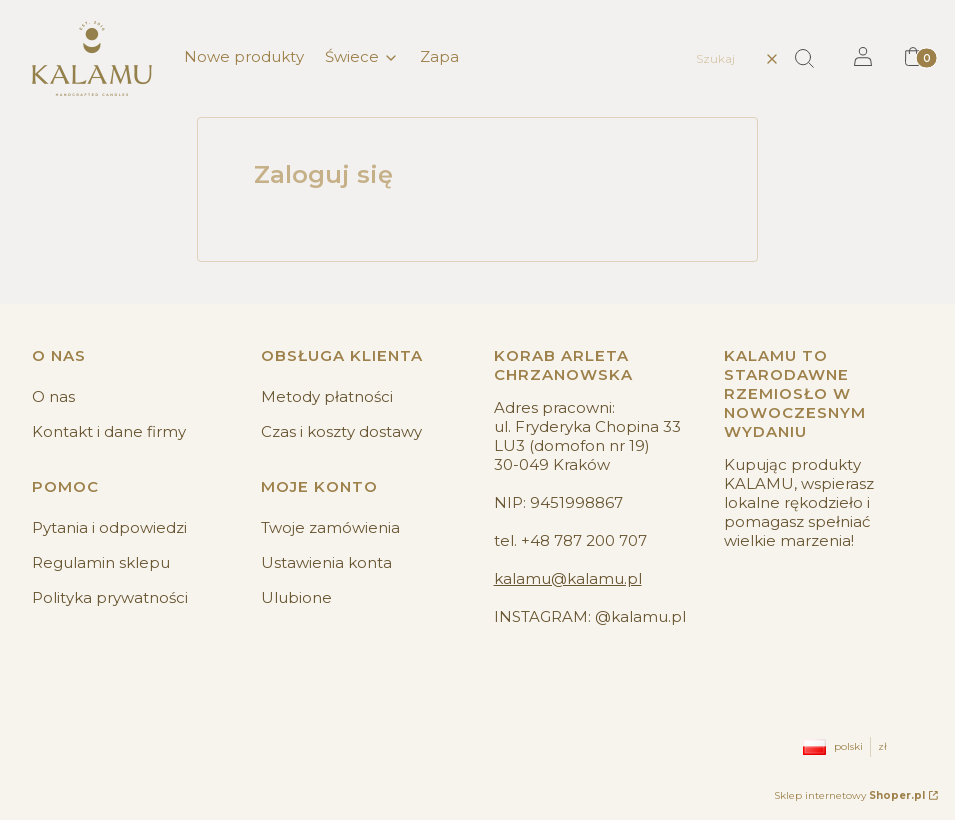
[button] (812, 59)
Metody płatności (327, 396)
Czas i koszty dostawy (341, 431)
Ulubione (296, 597)
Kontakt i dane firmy (109, 431)
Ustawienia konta (326, 562)
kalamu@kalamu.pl (568, 578)
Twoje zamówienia (330, 527)
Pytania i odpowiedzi (109, 527)
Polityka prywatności (110, 597)
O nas (53, 396)
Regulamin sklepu (101, 562)
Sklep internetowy (849, 795)
